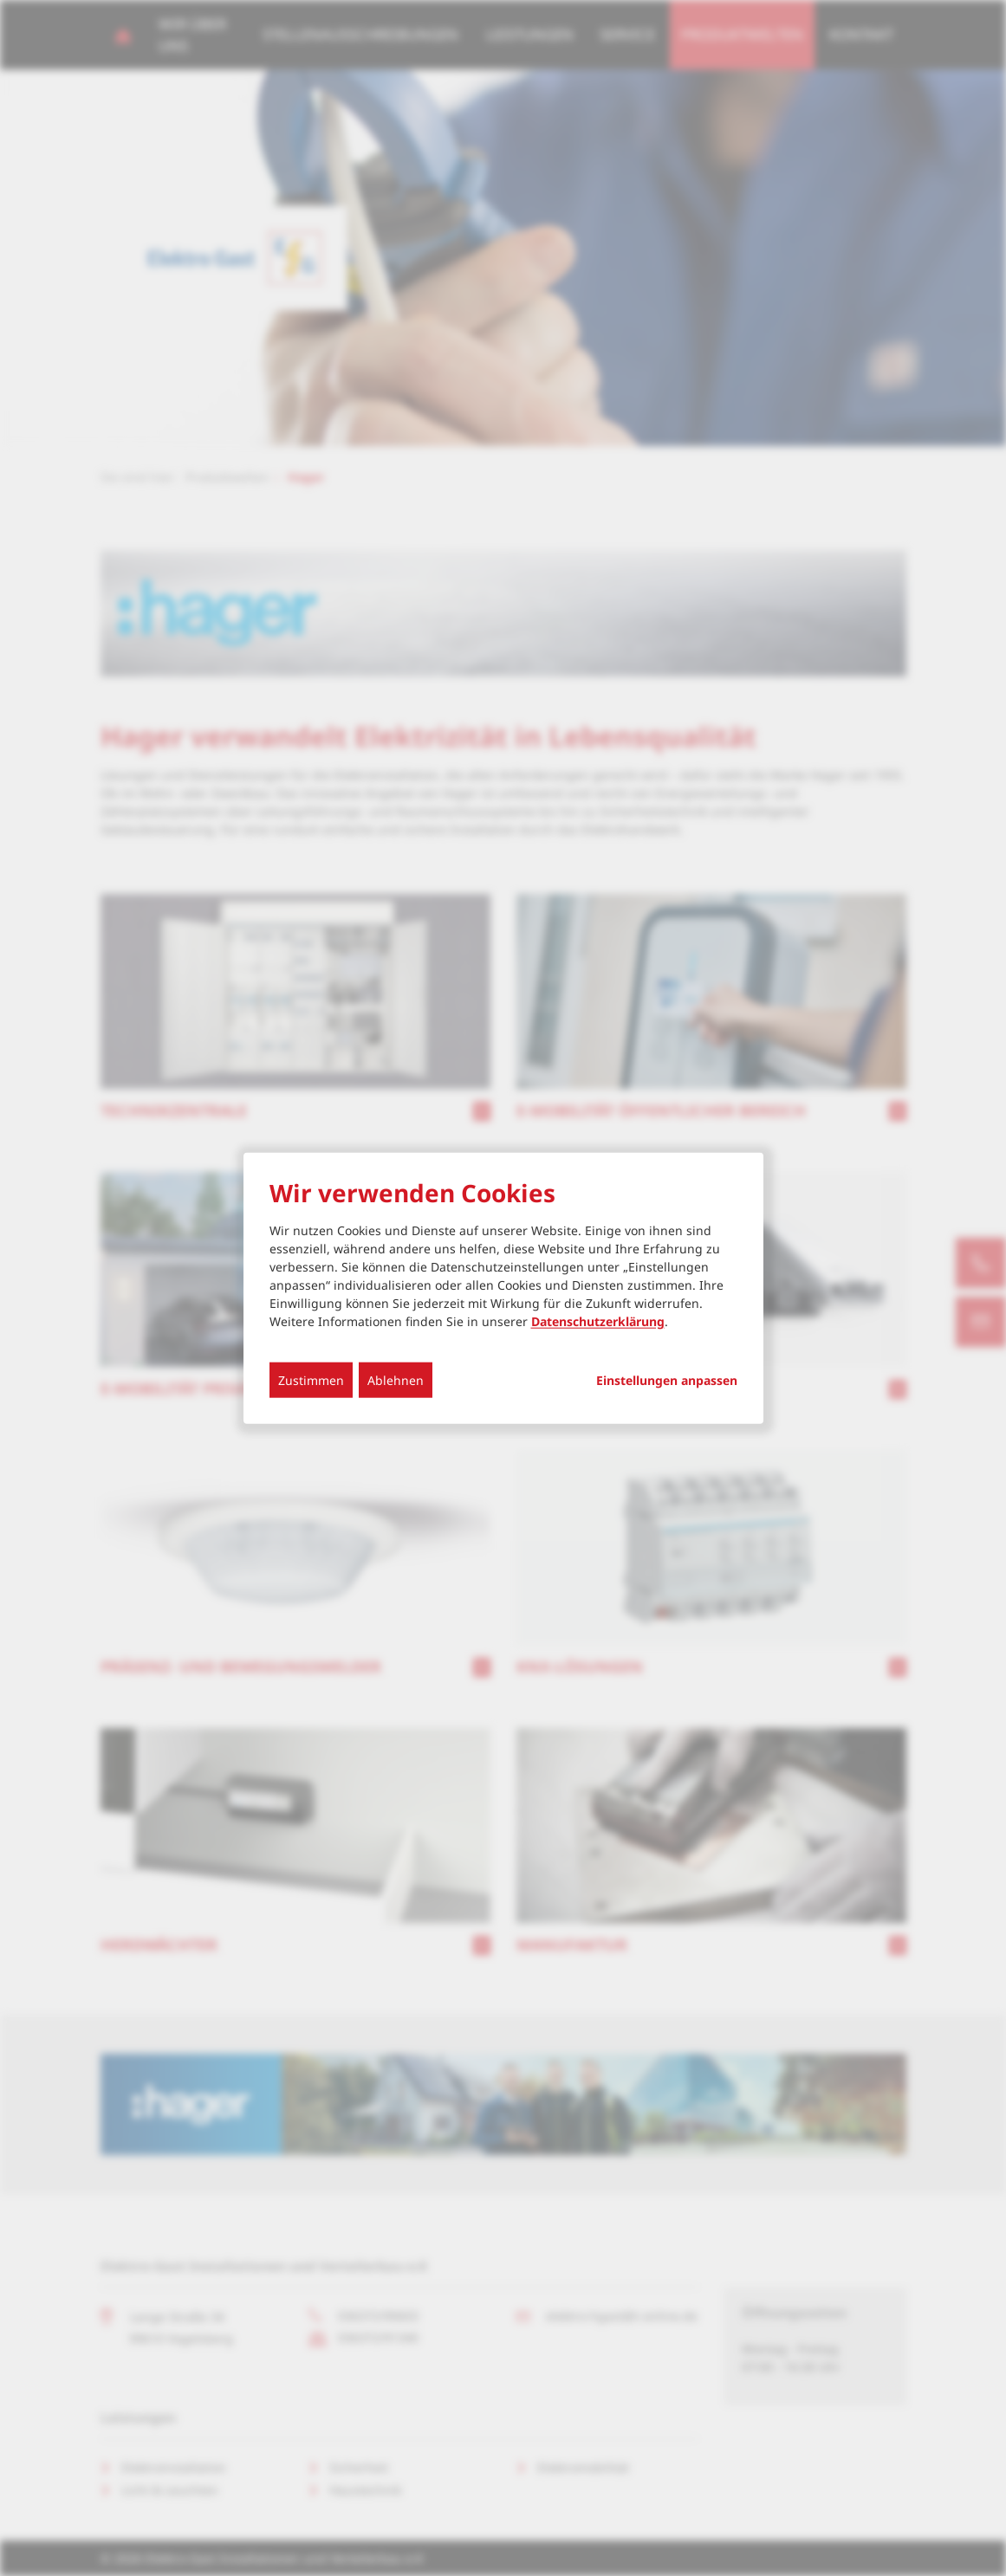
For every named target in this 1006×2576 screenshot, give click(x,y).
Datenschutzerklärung (598, 1320)
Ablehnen (395, 1379)
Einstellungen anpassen (666, 1379)
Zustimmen (311, 1379)
